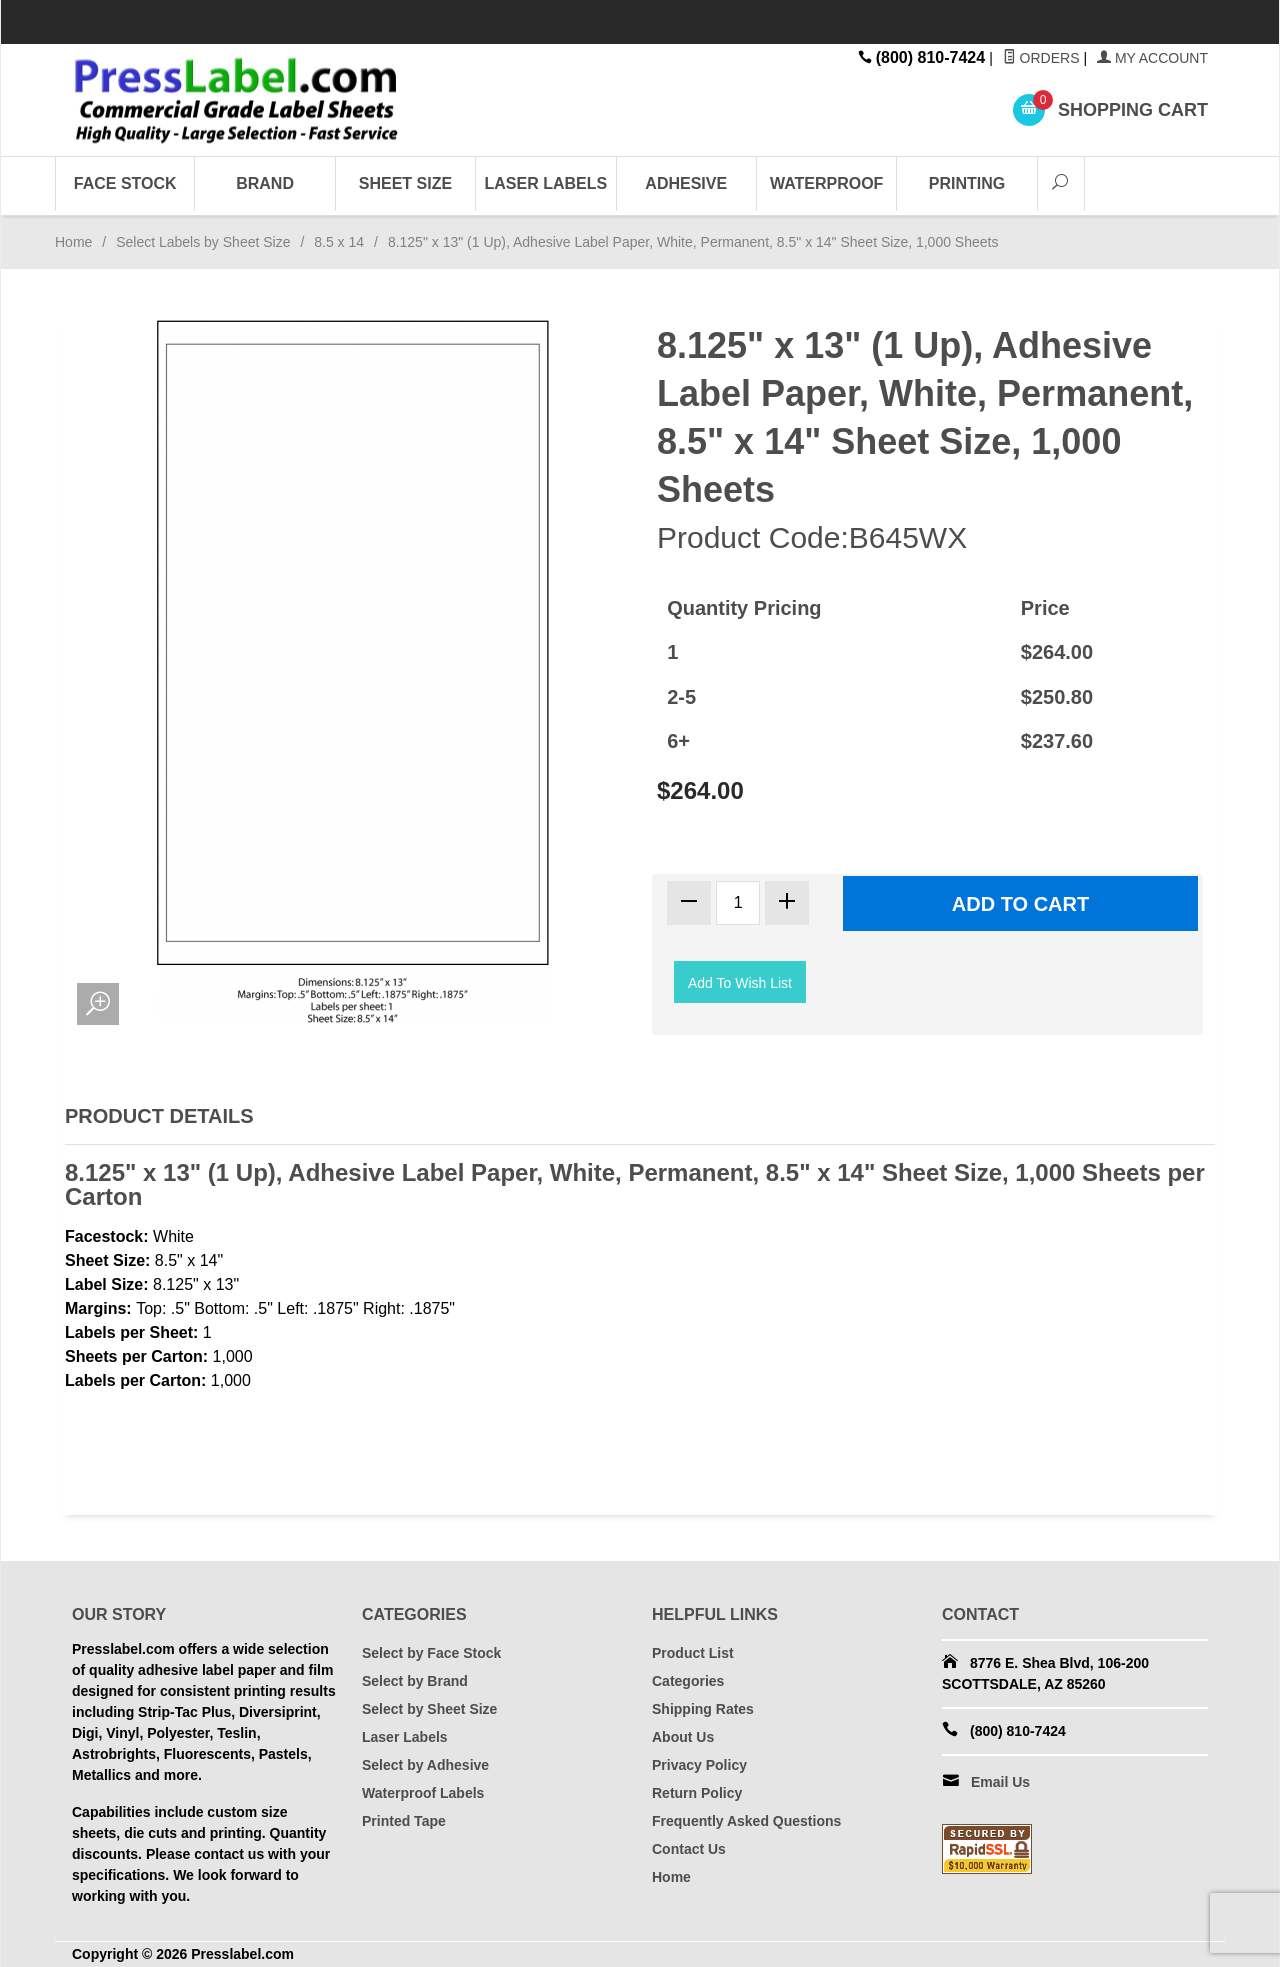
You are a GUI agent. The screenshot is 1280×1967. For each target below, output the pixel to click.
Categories (688, 1681)
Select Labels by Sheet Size (203, 242)
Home (73, 242)
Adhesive (686, 183)
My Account (1152, 58)
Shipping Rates (703, 1709)
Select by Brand (415, 1681)
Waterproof (826, 183)
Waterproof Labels (423, 1793)
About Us (683, 1737)
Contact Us (689, 1849)
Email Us (1000, 1782)
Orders (1041, 58)
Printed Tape (404, 1821)
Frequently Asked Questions (746, 1821)
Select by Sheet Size (429, 1709)
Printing (967, 183)
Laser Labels (546, 183)
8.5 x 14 (339, 242)
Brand (265, 183)
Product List (693, 1653)
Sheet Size (405, 183)
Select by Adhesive (425, 1765)
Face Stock (125, 183)
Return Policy (697, 1793)
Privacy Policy (699, 1765)
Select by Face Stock (431, 1653)
